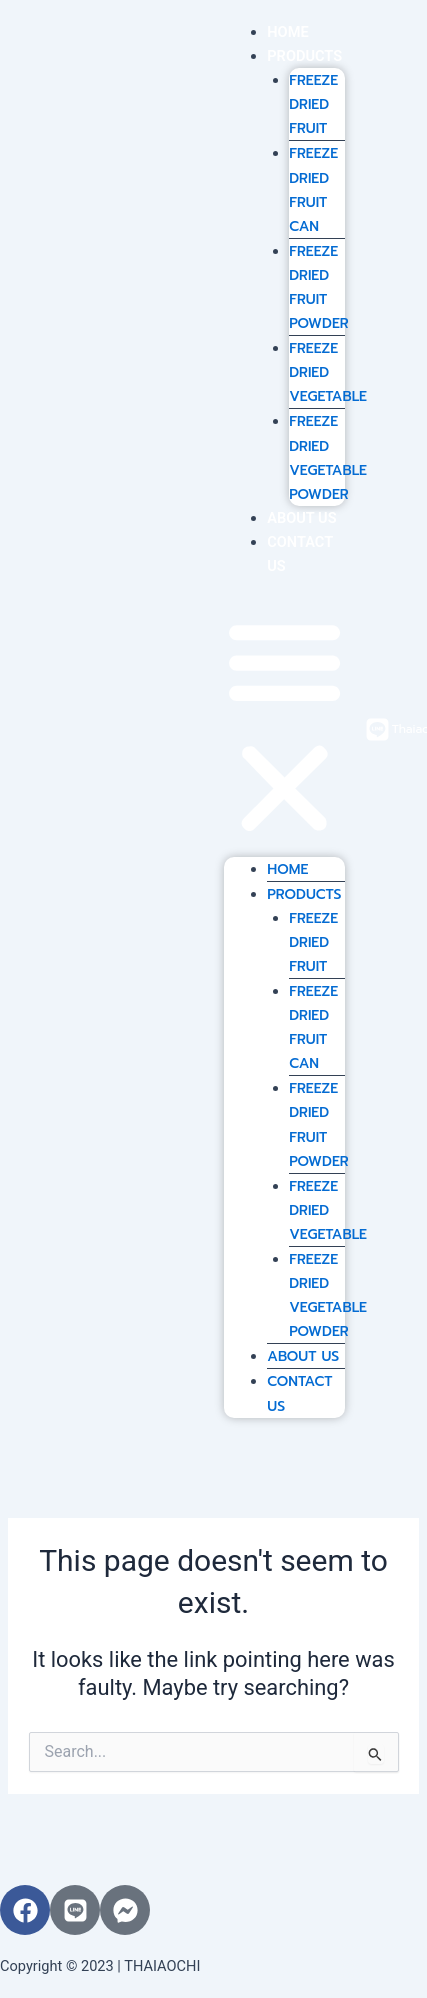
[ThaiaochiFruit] (377, 729)
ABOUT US (301, 518)
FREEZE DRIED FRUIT (313, 104)
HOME (287, 32)
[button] (284, 728)
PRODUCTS (304, 56)
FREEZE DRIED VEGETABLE (328, 372)
